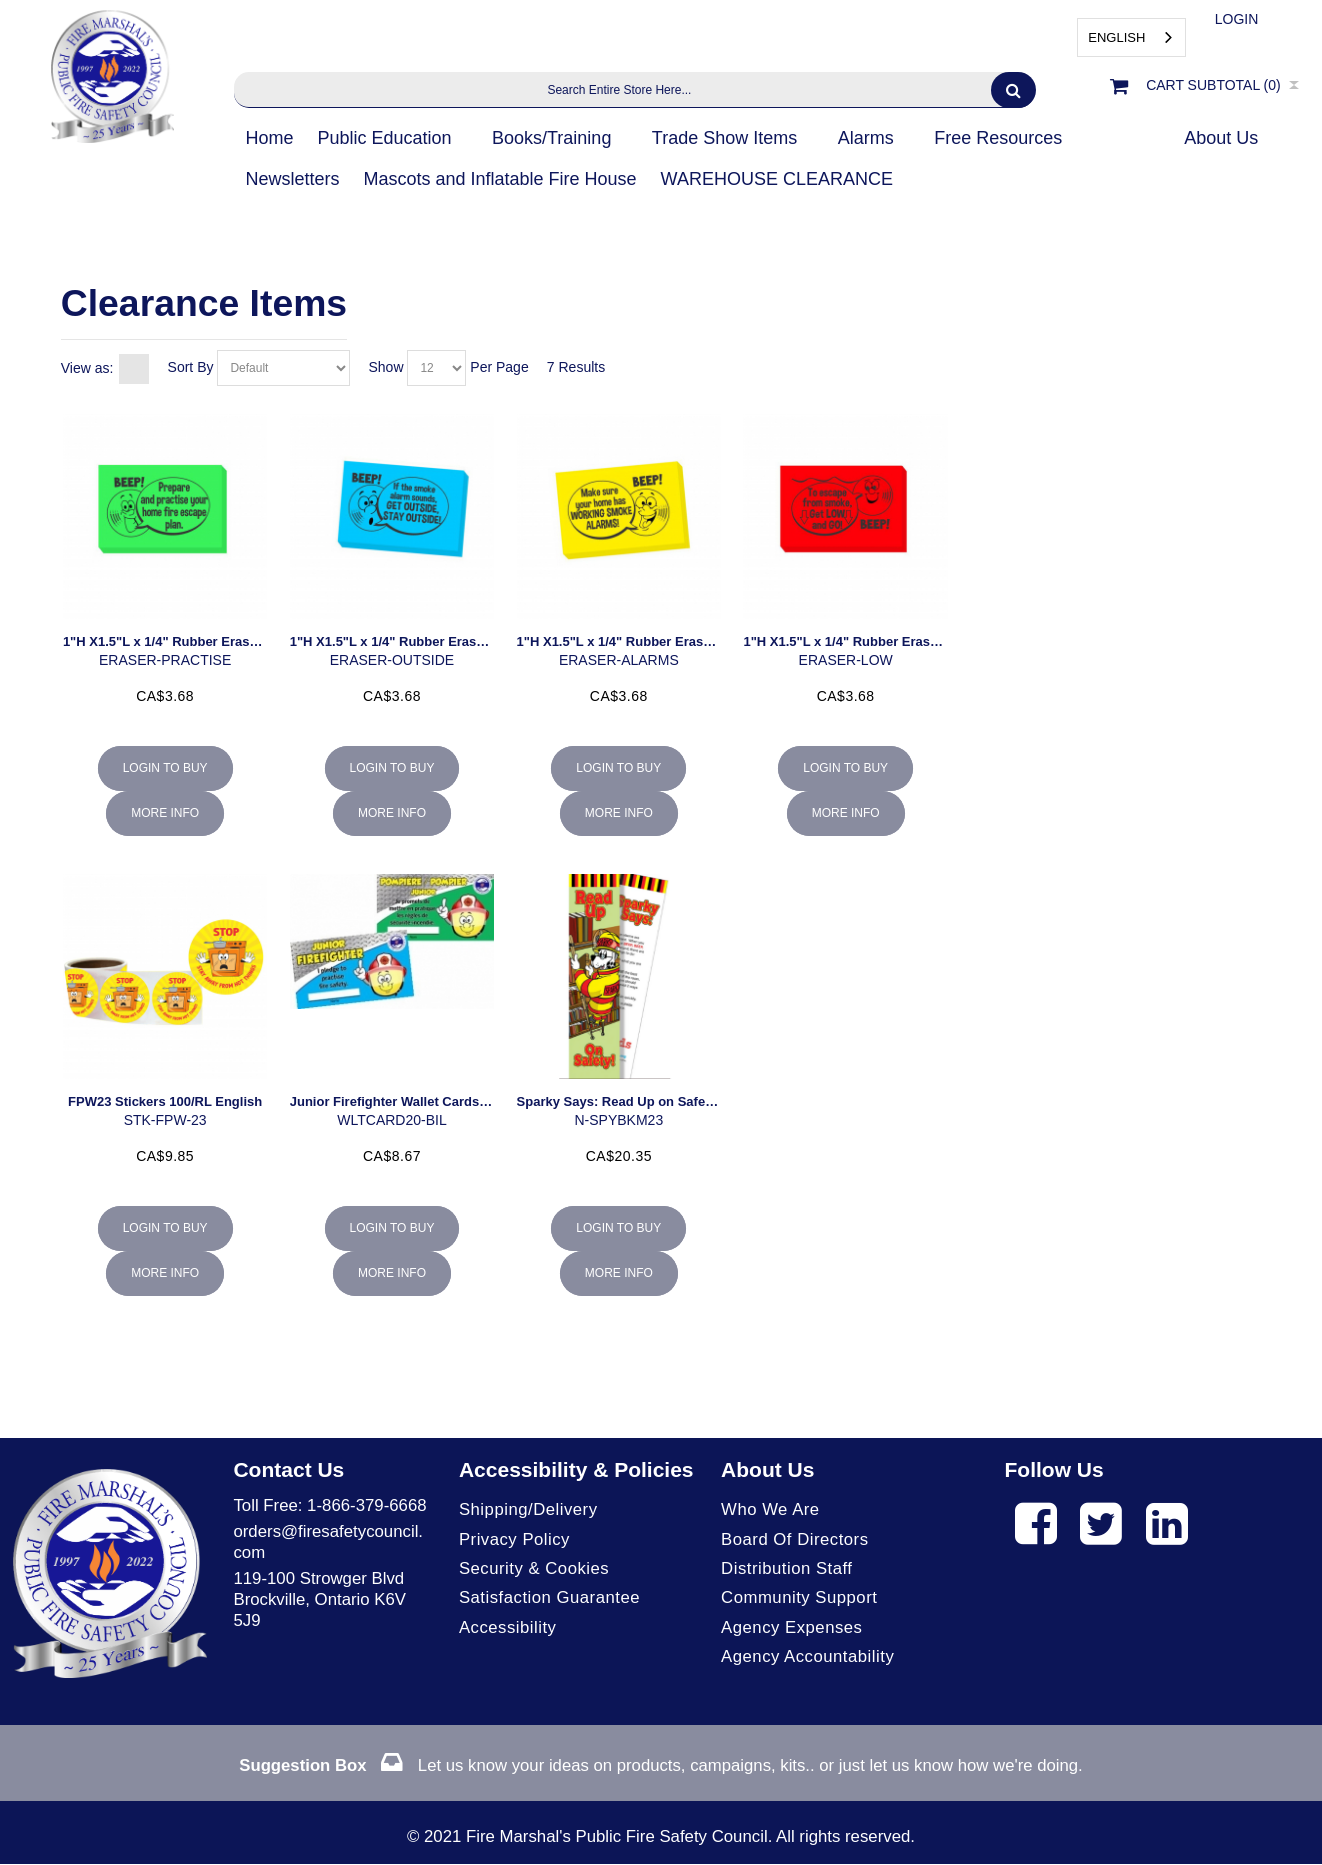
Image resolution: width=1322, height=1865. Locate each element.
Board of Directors (795, 1539)
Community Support (799, 1598)
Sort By (191, 367)
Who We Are (770, 1509)
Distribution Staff (787, 1568)
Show (386, 367)
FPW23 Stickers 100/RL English (165, 1101)
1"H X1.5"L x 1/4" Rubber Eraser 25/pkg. (186, 641)
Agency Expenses (792, 1627)
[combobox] (1131, 37)
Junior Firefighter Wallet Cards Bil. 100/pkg (422, 1101)
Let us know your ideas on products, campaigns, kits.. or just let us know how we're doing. (661, 1766)
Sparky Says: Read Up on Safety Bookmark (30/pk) (673, 1101)
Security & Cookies (534, 1568)
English (1116, 37)
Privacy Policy (514, 1539)
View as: (87, 368)
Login (1237, 19)
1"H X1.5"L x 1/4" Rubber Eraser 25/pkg (639, 641)
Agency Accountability (808, 1656)
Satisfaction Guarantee (550, 1598)
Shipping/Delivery (528, 1509)
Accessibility (508, 1627)
